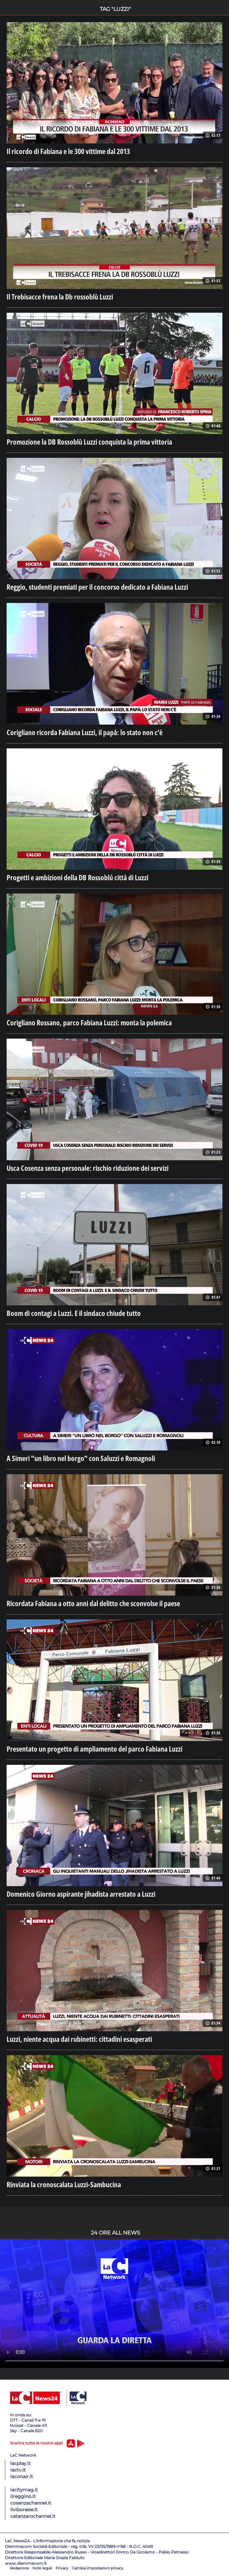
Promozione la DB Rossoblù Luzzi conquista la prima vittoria (89, 442)
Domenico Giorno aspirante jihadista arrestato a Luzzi (81, 1894)
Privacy (62, 2568)
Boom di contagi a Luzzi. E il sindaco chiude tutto (74, 1313)
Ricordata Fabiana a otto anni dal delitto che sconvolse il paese (93, 1603)
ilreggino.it (23, 2496)
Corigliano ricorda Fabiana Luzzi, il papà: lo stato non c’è (85, 732)
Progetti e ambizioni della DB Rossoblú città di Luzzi (77, 877)
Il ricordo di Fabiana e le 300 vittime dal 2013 (68, 151)
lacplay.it (20, 2463)
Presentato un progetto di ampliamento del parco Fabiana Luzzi (94, 1749)
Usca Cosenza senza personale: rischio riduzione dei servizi (88, 1168)
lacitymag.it (24, 2490)
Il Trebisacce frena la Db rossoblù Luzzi (60, 296)
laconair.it (21, 2476)
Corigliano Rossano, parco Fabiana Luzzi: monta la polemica (89, 1022)
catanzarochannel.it (33, 2516)
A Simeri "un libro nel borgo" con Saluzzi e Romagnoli (81, 1458)
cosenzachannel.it (30, 2503)
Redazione (19, 2568)
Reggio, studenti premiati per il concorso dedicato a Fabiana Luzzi (97, 587)
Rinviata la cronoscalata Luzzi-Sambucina (64, 2184)
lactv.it (18, 2470)
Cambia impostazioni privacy (97, 2568)
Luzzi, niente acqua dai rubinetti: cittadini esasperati (79, 2039)
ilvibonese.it (24, 2510)
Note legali (42, 2568)
